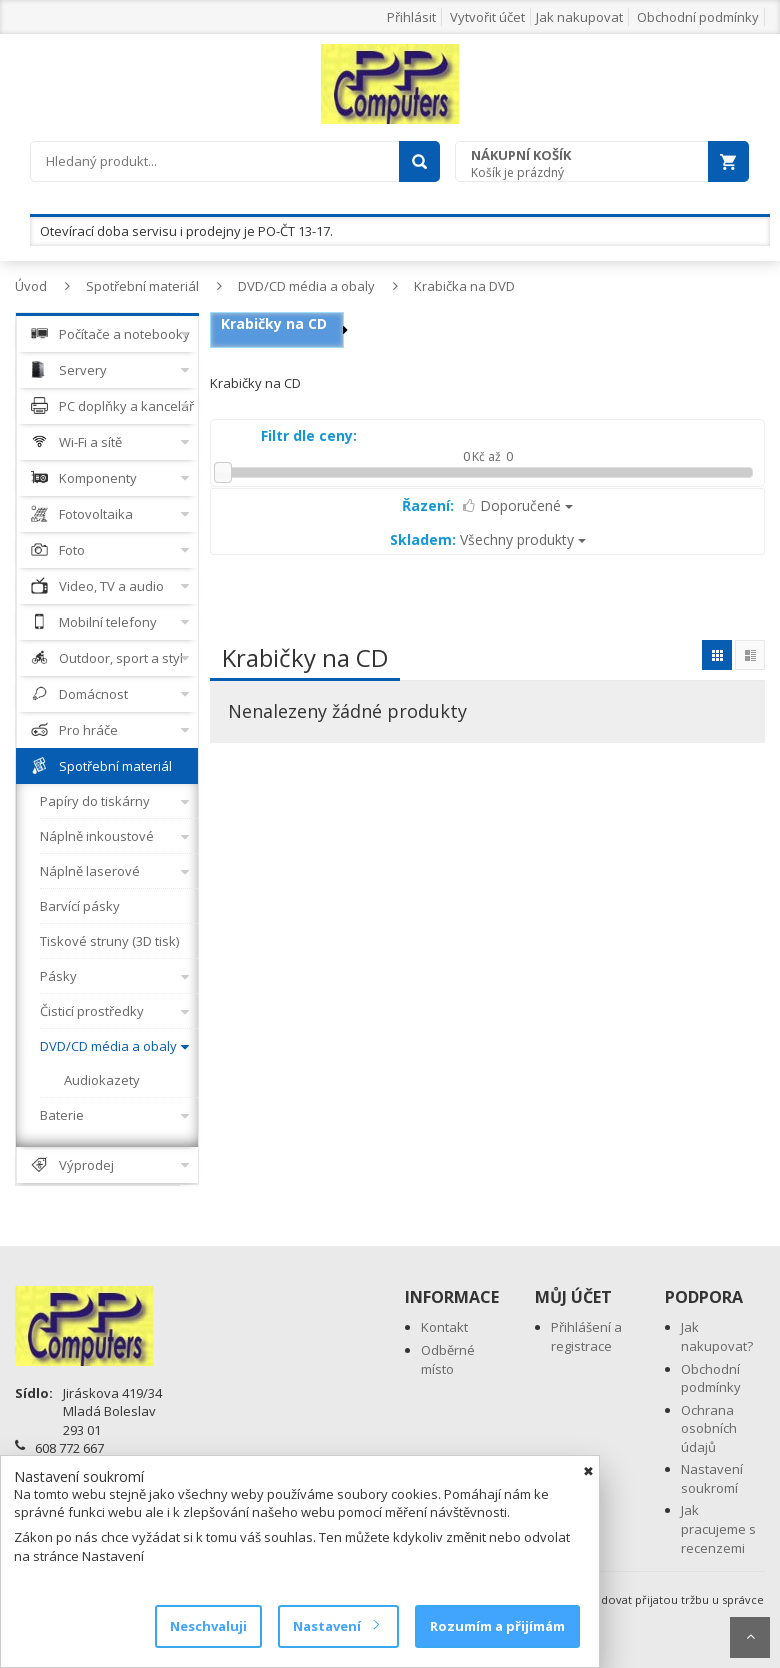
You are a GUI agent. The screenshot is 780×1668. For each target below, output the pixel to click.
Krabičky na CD (274, 323)
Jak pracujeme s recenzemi (718, 1528)
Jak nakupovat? (717, 1336)
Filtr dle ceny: (309, 435)
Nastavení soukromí (712, 1478)
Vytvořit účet (487, 17)
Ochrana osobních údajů (709, 1428)
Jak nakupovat (579, 17)
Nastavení (335, 1626)
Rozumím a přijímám (497, 1626)
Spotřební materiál (142, 286)
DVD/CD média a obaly (306, 286)
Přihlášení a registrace (586, 1336)
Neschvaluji (208, 1626)
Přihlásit (411, 17)
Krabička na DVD (464, 286)
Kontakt (444, 1327)
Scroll (750, 1637)
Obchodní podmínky (698, 17)
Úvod (31, 286)
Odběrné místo (448, 1359)
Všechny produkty (488, 539)
